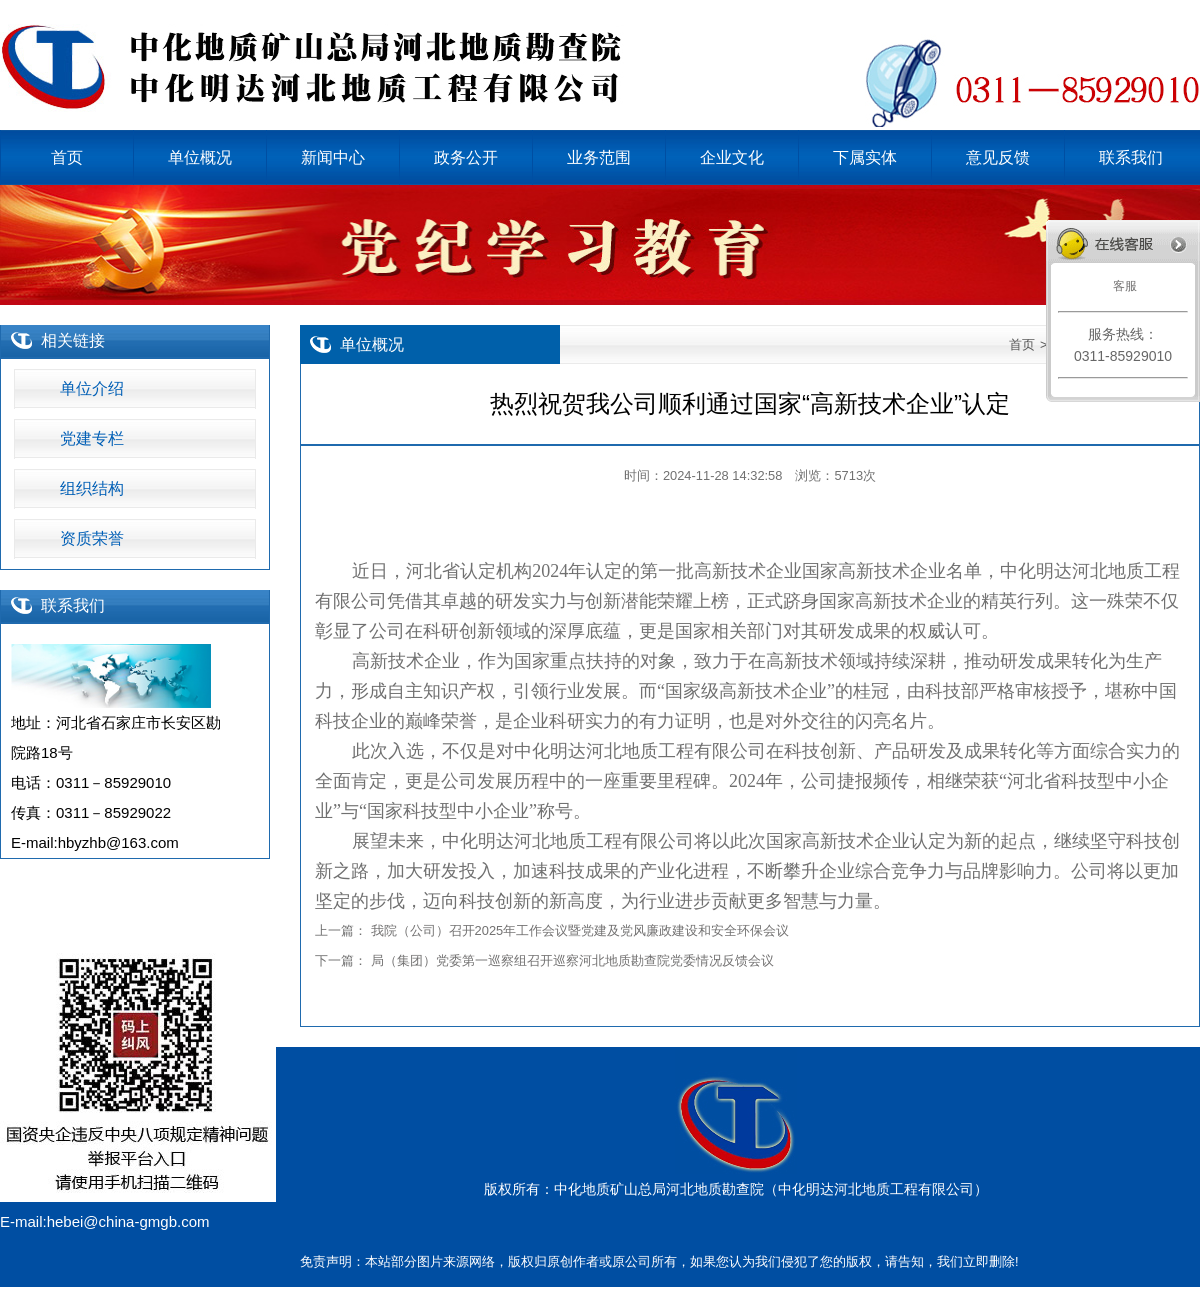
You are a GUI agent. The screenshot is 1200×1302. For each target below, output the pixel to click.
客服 (1122, 286)
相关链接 (73, 340)
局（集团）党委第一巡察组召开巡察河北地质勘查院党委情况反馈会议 (572, 960)
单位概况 (372, 344)
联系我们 (73, 605)
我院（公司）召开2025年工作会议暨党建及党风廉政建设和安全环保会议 (580, 930)
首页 (1022, 344)
